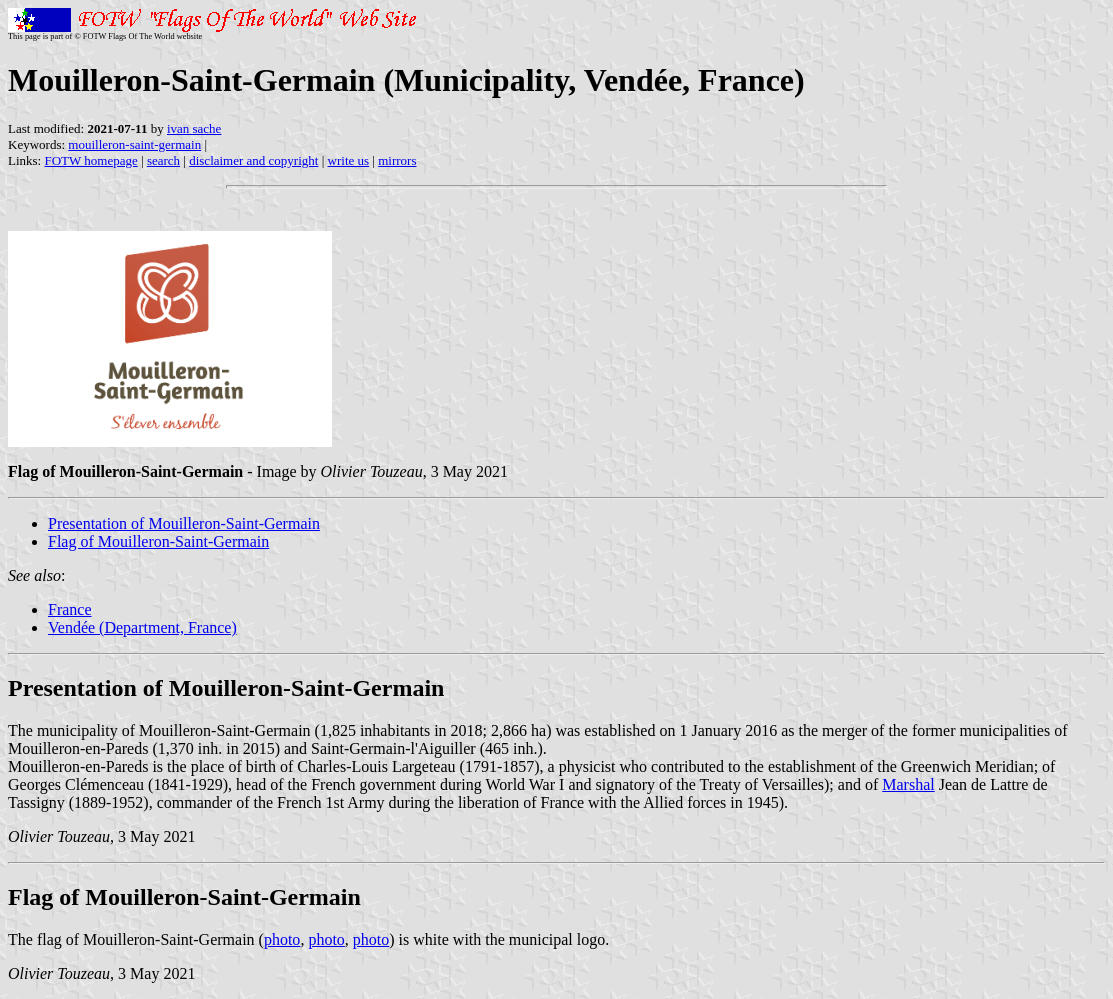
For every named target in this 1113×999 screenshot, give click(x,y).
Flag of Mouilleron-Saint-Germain (158, 541)
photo (282, 939)
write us (349, 160)
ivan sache (194, 128)
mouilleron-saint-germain (134, 144)
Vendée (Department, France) (142, 627)
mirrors (397, 160)
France (70, 609)
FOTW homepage (90, 160)
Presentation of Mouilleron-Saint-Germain (184, 523)
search (163, 160)
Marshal (908, 784)
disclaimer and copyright (253, 160)
